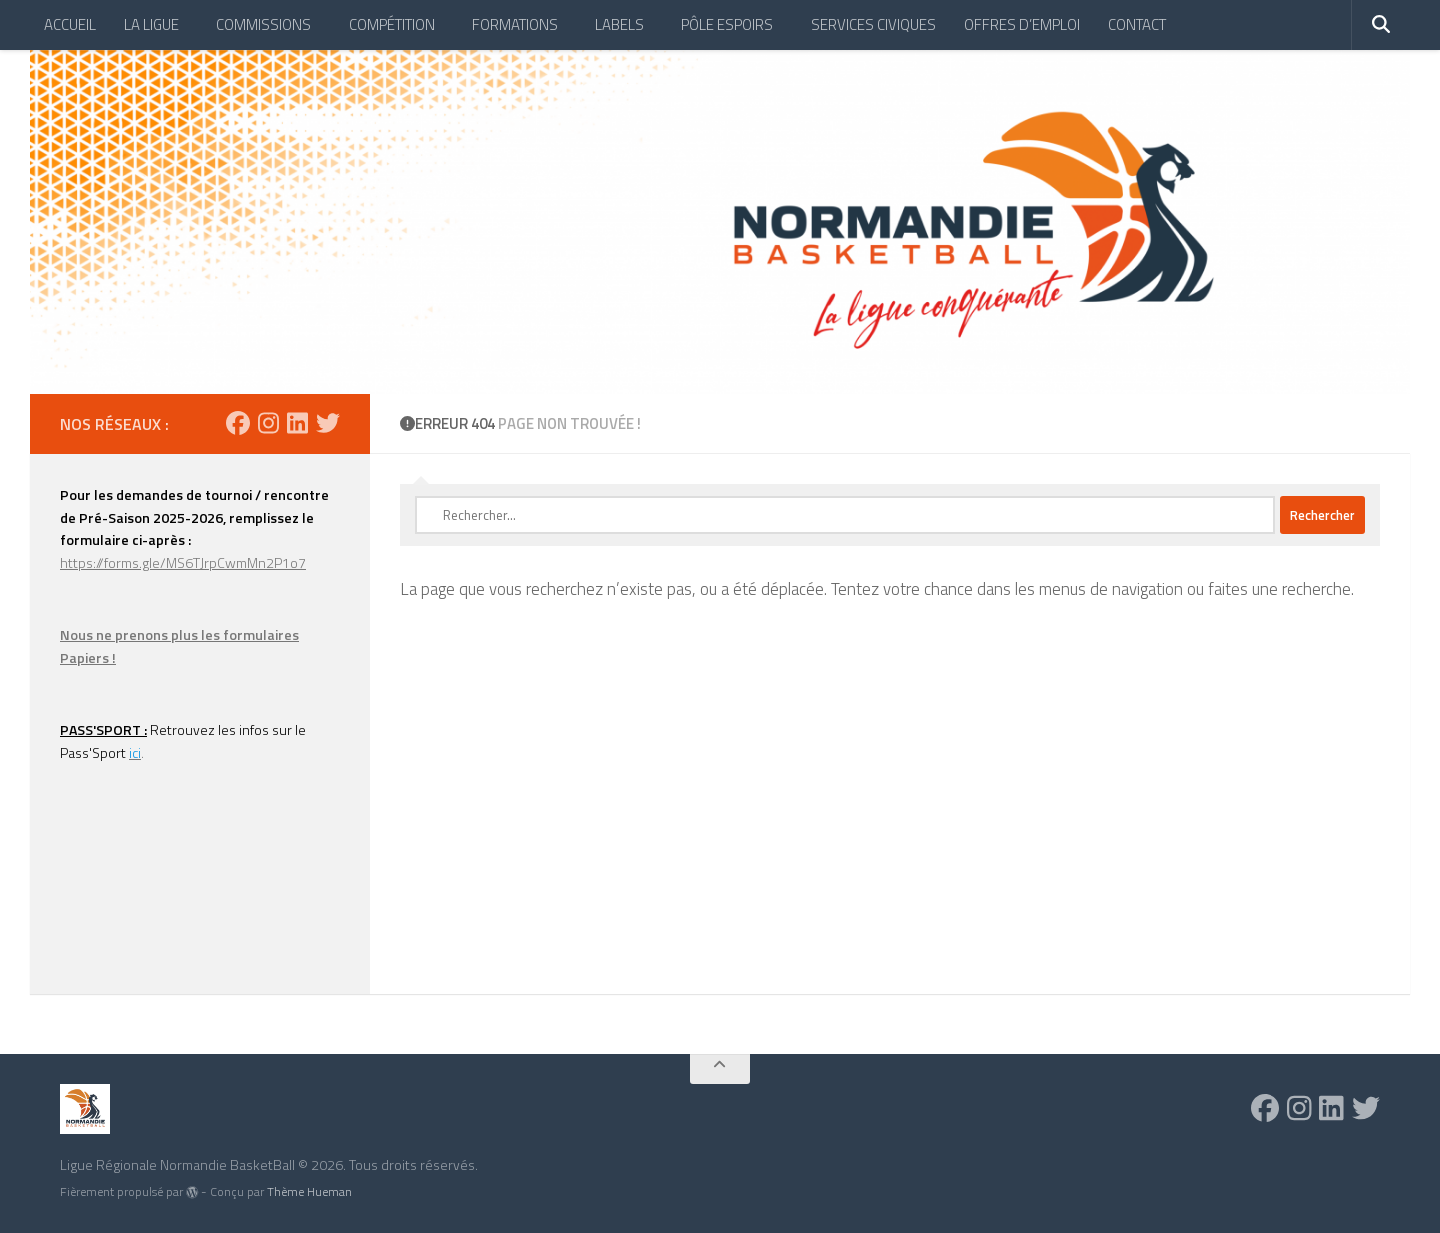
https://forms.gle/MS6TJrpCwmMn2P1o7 (183, 562)
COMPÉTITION (392, 24)
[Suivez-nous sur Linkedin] (297, 423)
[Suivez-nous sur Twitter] (328, 423)
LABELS (619, 24)
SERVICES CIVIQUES (873, 24)
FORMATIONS (515, 24)
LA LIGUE (151, 24)
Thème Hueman (309, 1191)
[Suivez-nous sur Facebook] (238, 423)
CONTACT (1137, 24)
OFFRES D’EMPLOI (1022, 24)
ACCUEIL (70, 24)
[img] (192, 1192)
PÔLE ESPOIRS (727, 24)
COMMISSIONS (263, 24)
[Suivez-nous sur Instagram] (268, 423)
